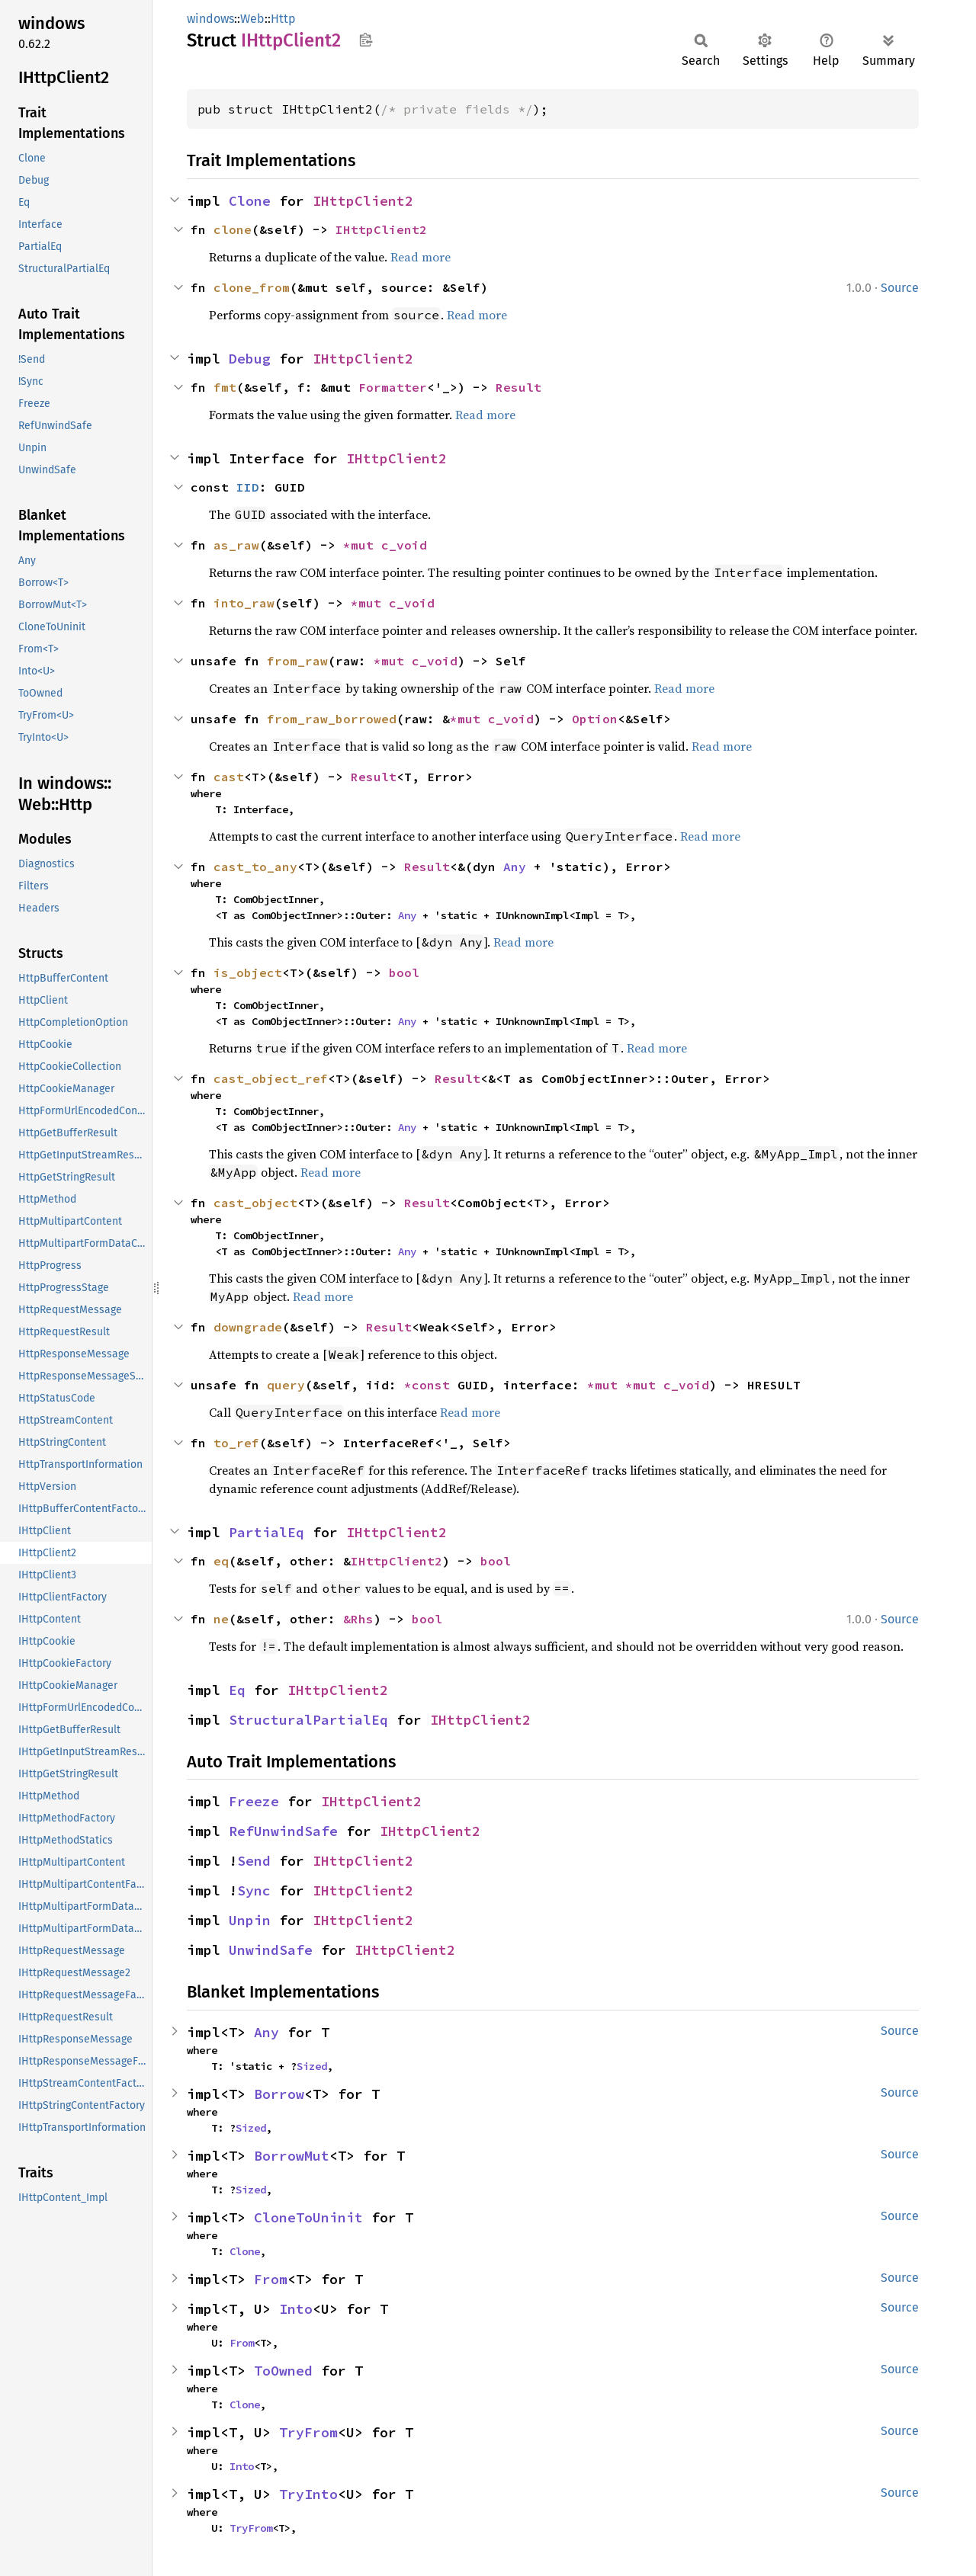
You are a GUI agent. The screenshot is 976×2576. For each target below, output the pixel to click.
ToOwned (283, 2370)
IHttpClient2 (363, 201)
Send (254, 1861)
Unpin (250, 1920)
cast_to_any (255, 866)
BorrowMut (291, 2155)
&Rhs (358, 1618)
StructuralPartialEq (308, 1720)
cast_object (255, 1202)
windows (210, 18)
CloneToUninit (308, 2217)
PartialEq (266, 1532)
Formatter (392, 387)
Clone (250, 201)
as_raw (236, 545)
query (286, 1384)
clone (233, 229)
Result (518, 387)
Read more (420, 256)
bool (404, 972)
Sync (254, 1890)
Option (595, 718)
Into (296, 2309)
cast (229, 776)
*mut (362, 545)
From (270, 2279)
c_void (404, 545)
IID (247, 487)
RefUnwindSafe (283, 1831)
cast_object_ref (271, 1078)
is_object (248, 972)
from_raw (297, 660)
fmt (225, 387)
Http (283, 18)
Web (252, 18)
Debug (250, 358)
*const (431, 1384)
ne (221, 1618)
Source (900, 287)
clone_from (252, 287)
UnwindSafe (271, 1950)
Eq (237, 1690)
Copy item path (365, 40)
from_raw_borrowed (331, 718)
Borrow (279, 2094)
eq (221, 1560)
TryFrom (308, 2432)
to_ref (236, 1442)
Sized (312, 2066)
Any (514, 866)
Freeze (254, 1801)
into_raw (244, 602)
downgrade (248, 1326)
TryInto (308, 2494)
